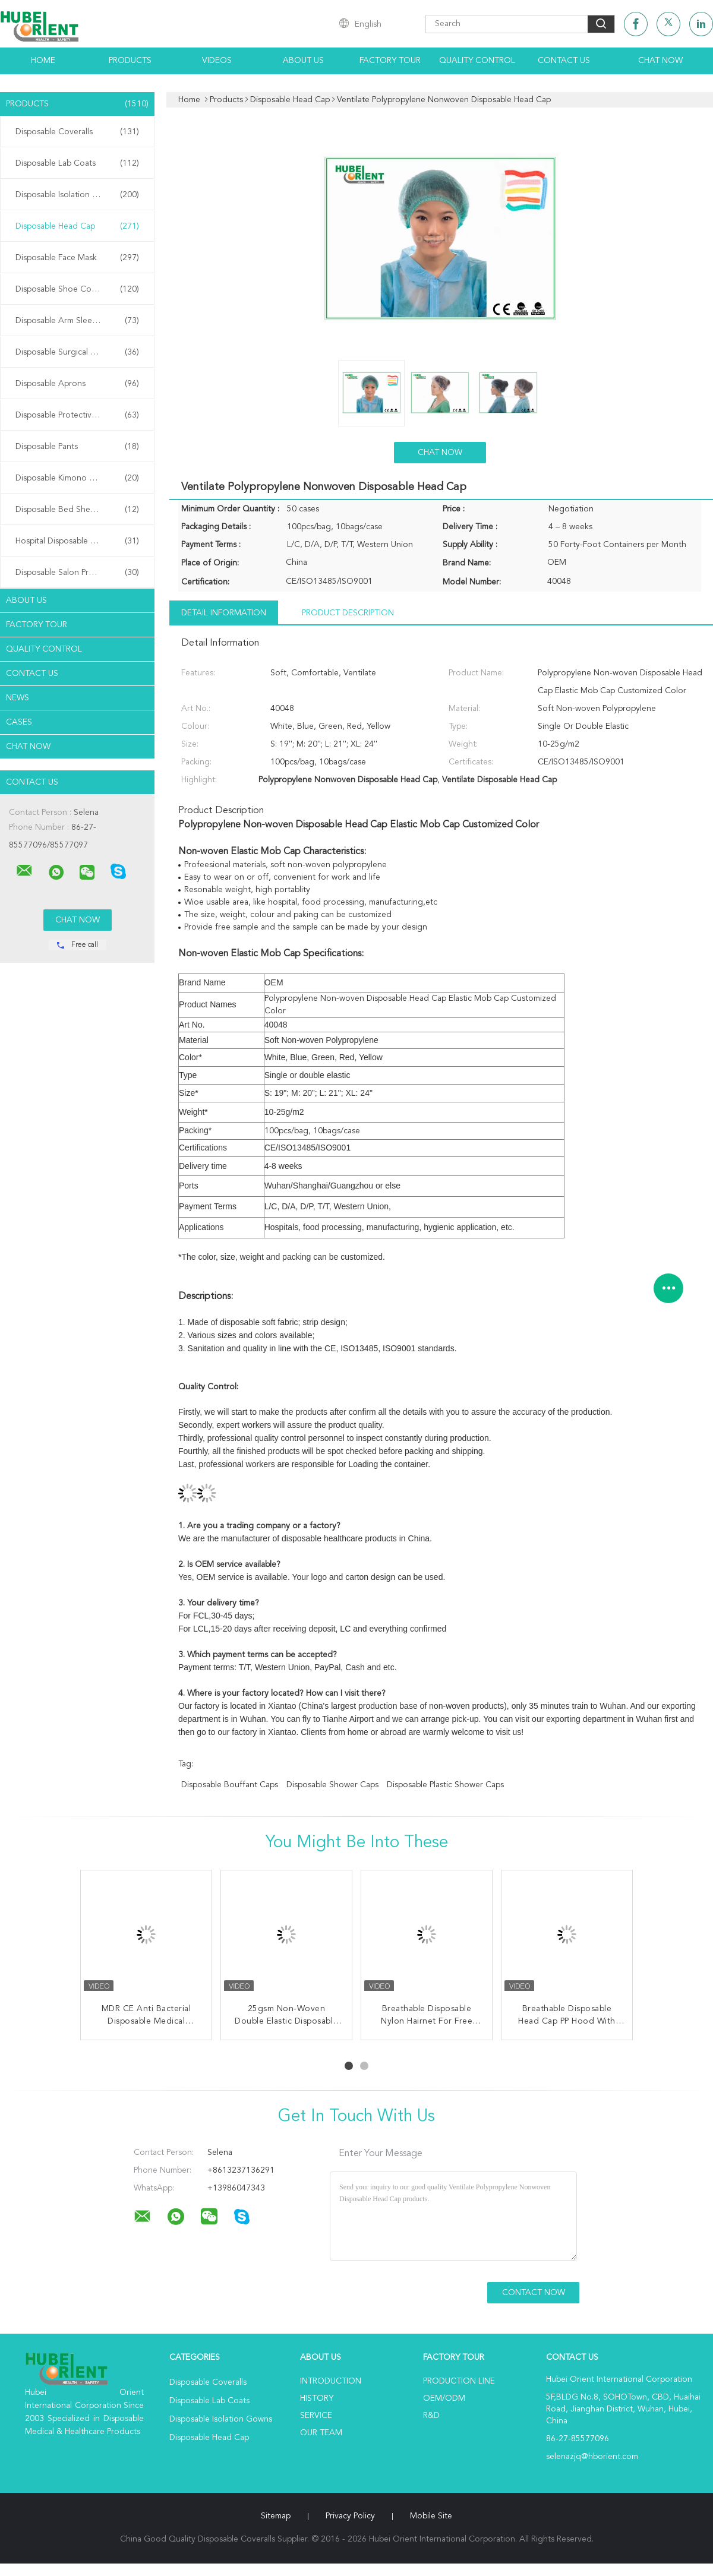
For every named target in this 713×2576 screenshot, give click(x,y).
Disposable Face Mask (77, 258)
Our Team (321, 2433)
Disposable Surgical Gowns (77, 352)
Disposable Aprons (77, 384)
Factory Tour (390, 60)
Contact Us (564, 60)
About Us (303, 60)
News (17, 698)
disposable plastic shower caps (445, 1785)
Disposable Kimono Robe (77, 478)
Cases (19, 722)
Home (43, 60)
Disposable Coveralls (77, 132)
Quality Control (477, 60)
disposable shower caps (332, 1785)
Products (130, 60)
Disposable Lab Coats (77, 163)
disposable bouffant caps (229, 1785)
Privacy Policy (350, 2516)
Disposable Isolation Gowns (77, 195)
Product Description (348, 613)
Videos (217, 60)
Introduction (330, 2381)
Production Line (459, 2381)
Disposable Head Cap (77, 226)
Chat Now (660, 60)
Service (316, 2415)
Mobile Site (431, 2516)
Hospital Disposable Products (77, 541)
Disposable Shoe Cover (77, 289)
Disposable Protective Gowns (77, 415)
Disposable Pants (77, 447)
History (316, 2398)
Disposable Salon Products (77, 573)
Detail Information (223, 613)
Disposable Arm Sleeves (77, 321)
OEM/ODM (444, 2398)
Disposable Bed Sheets (77, 510)
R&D (431, 2415)
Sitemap (276, 2516)
